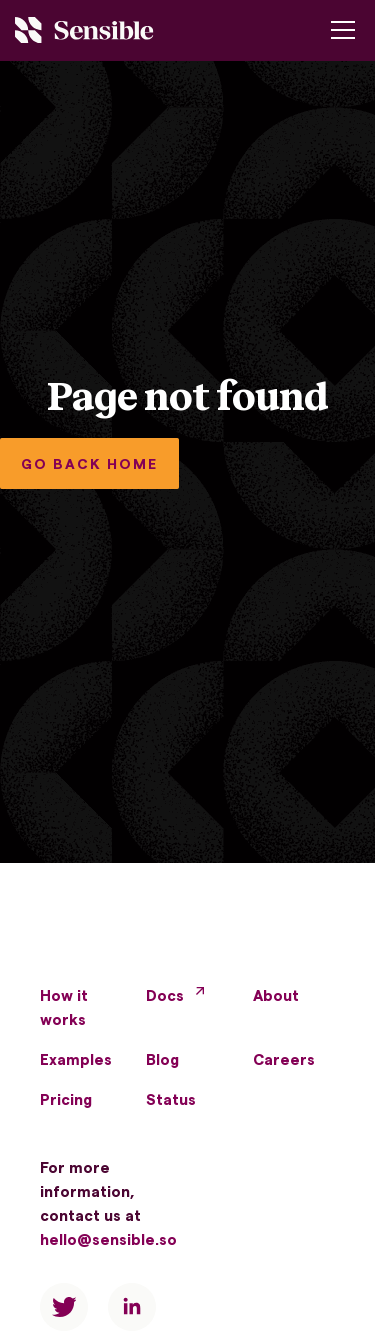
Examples (76, 1059)
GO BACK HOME (89, 463)
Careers (284, 1059)
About (276, 995)
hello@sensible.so (108, 1239)
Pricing (66, 1099)
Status (171, 1099)
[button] (339, 30)
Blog (162, 1059)
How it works (64, 1007)
